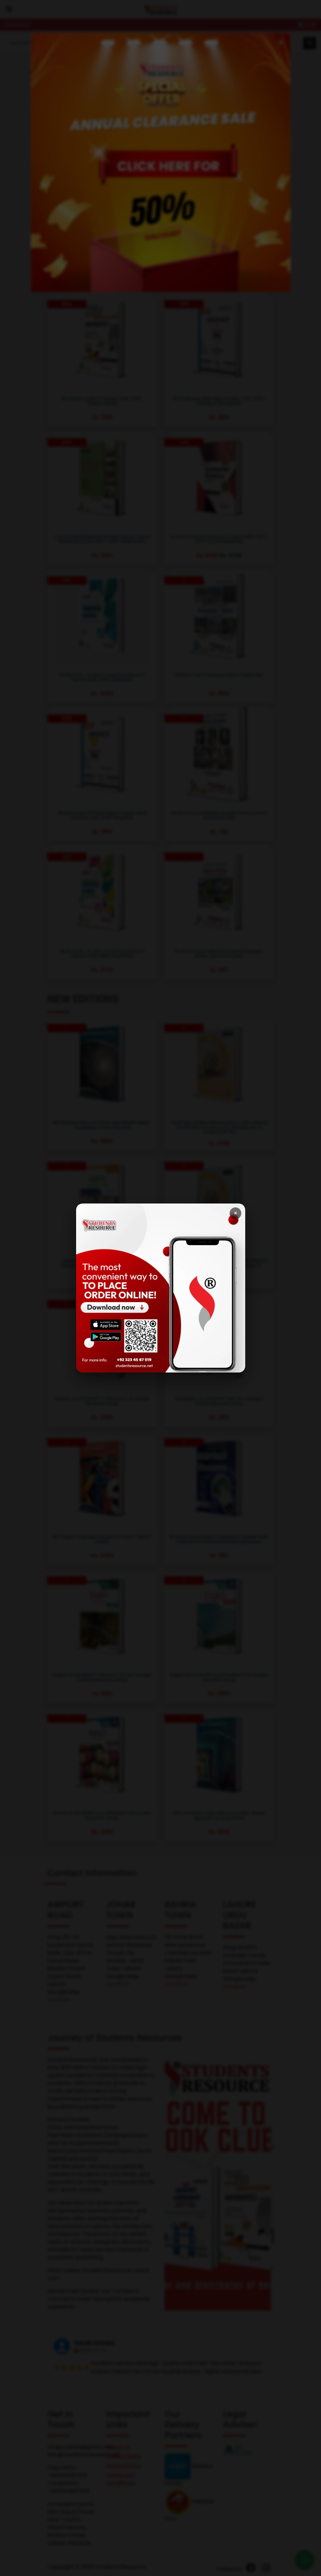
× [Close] (235, 1213)
